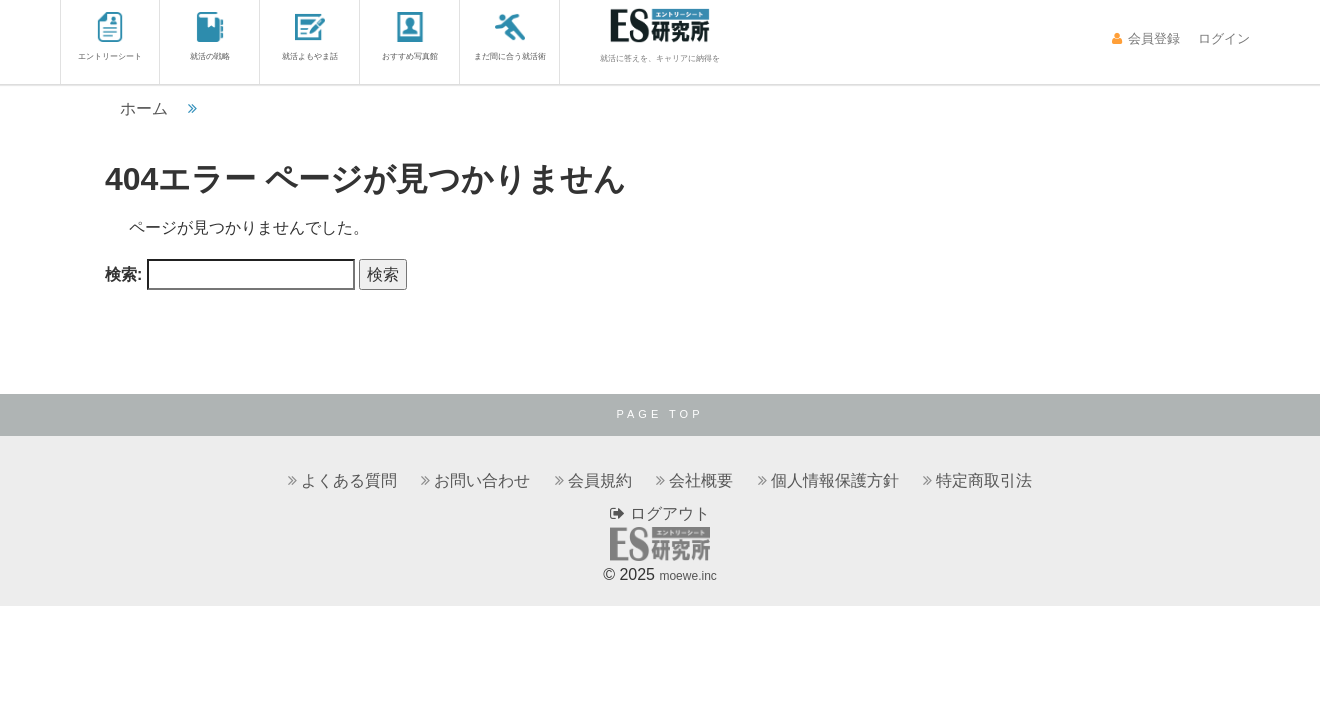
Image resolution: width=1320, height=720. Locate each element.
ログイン (1222, 38)
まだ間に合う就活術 (510, 36)
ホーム (144, 108)
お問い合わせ (482, 480)
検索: (123, 274)
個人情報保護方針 (835, 480)
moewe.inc (687, 576)
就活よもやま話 (310, 36)
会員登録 (1145, 38)
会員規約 (600, 480)
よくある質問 (349, 480)
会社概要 (701, 480)
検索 (383, 274)
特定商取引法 (984, 480)
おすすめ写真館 (410, 36)
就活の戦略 (210, 36)
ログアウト (659, 513)
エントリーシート (110, 36)
